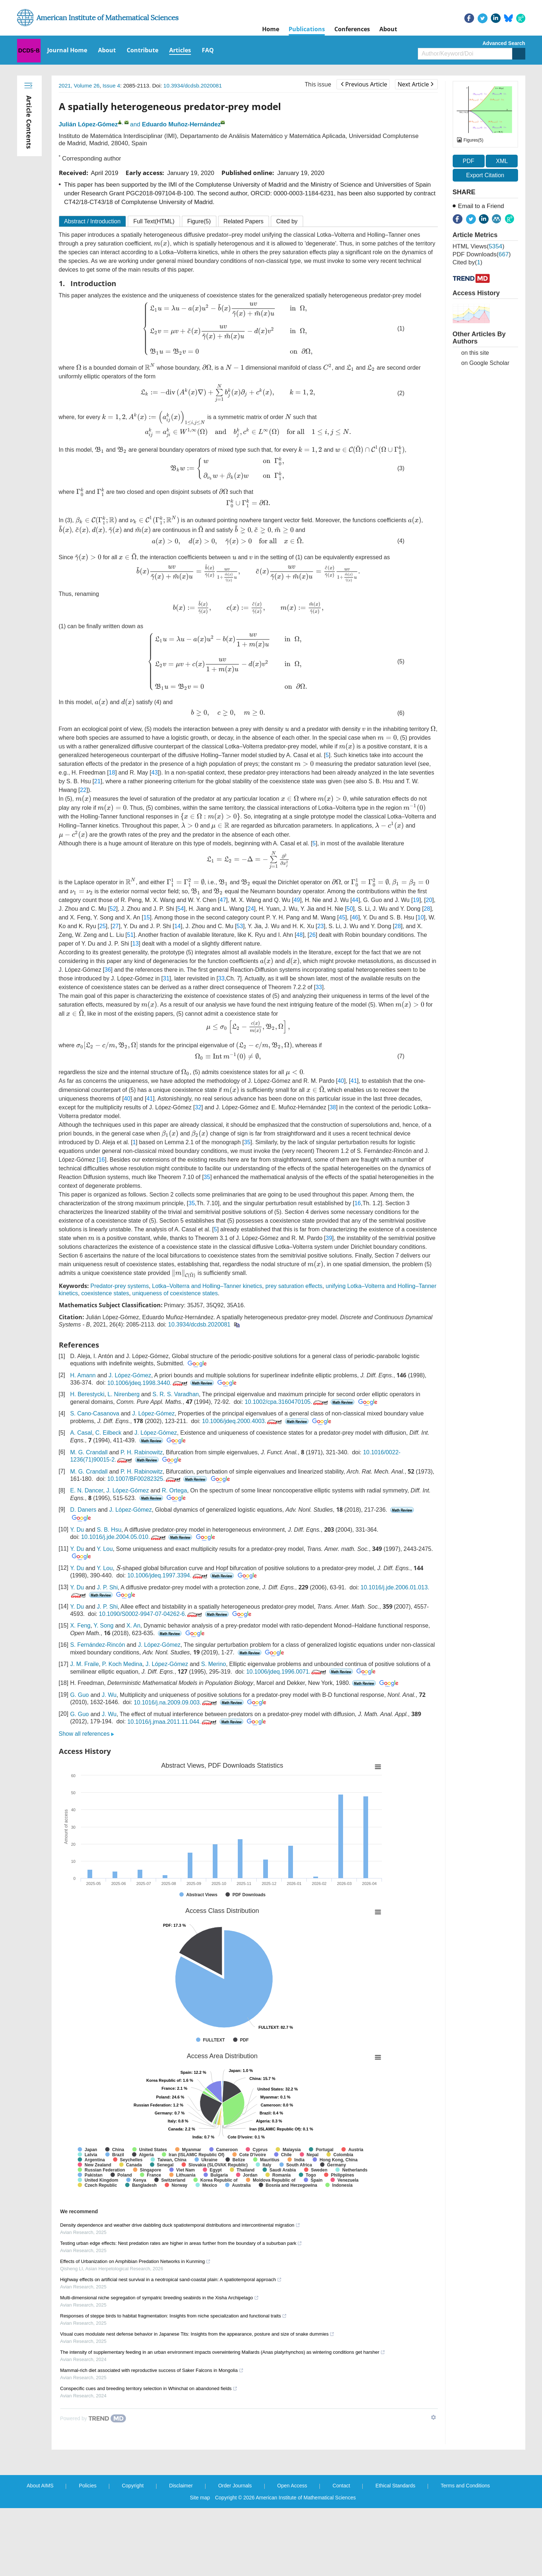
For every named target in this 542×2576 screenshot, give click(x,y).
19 (416, 900)
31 (166, 978)
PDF (468, 161)
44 (355, 900)
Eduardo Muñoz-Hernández (181, 124)
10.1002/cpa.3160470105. (287, 1402)
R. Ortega (174, 1490)
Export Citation (485, 175)
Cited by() (467, 262)
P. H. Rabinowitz (142, 1452)
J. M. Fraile (84, 1664)
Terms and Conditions (465, 2485)
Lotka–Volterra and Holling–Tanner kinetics (207, 1286)
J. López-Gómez (130, 1375)
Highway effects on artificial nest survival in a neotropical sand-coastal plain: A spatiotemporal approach (171, 2279)
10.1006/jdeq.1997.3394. (168, 1575)
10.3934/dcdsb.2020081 (192, 85)
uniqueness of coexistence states (175, 1293)
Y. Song (104, 1625)
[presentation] (162, 244)
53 (240, 926)
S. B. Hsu (109, 1530)
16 (101, 1160)
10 (420, 917)
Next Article (415, 84)
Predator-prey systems (119, 1286)
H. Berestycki (87, 1394)
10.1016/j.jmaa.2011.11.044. (172, 1722)
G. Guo (79, 1695)
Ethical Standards (395, 2485)
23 (320, 926)
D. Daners (83, 1510)
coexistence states (105, 1293)
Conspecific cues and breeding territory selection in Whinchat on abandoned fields (149, 2388)
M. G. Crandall (88, 1452)
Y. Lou (105, 1549)
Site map (200, 2497)
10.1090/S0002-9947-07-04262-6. (151, 1614)
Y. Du (77, 1530)
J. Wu (109, 1695)
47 (223, 900)
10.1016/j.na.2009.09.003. (176, 1702)
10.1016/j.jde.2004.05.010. (124, 1537)
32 (198, 1107)
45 (342, 917)
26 (312, 935)
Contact (341, 2485)
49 (297, 900)
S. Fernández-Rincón (97, 1645)
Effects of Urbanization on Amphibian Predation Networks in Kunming (135, 2261)
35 (247, 1142)
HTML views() (479, 246)
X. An (133, 1625)
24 (251, 909)
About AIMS (40, 2485)
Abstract (92, 221)
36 (108, 970)
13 (135, 943)
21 (97, 781)
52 (113, 909)
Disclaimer (181, 2485)
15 (146, 917)
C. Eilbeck (108, 1433)
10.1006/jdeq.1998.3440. (147, 1383)
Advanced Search (503, 43)
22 (83, 790)
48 (299, 935)
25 (102, 926)
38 (333, 1107)
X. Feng (80, 1625)
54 (181, 909)
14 (177, 926)
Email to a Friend (481, 206)
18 (112, 772)
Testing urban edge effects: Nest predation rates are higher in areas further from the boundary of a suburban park (181, 2243)
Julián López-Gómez (88, 124)
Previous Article (364, 84)
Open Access (292, 2485)
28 (427, 909)
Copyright (133, 2485)
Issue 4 (111, 85)
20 (429, 900)
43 (154, 772)
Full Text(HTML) (154, 221)
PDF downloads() (482, 254)
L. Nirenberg (123, 1394)
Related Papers (244, 221)
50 (350, 909)
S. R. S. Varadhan (175, 1394)
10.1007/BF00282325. (144, 1479)
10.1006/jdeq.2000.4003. (242, 1421)
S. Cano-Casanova (94, 1413)
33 (221, 978)
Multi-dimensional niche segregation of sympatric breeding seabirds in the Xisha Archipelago (159, 2297)
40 (341, 1081)
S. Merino (213, 1664)
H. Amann (82, 1375)
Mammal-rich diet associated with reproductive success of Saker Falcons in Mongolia (152, 2370)
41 (354, 1081)
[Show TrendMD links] (433, 2417)
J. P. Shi (107, 1587)
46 (355, 917)
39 (329, 1238)
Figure (199, 221)
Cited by (287, 221)
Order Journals (235, 2485)
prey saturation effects (293, 1286)
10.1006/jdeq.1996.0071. (286, 1672)
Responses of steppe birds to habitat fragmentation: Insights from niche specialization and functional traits (173, 2316)
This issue (318, 84)
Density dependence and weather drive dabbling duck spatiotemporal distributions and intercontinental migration (180, 2225)
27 (115, 926)
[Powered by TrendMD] (93, 2418)
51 (130, 935)
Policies (87, 2485)
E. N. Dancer (86, 1490)
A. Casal (81, 1433)
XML (502, 161)
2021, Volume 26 (79, 85)
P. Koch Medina (122, 1664)
